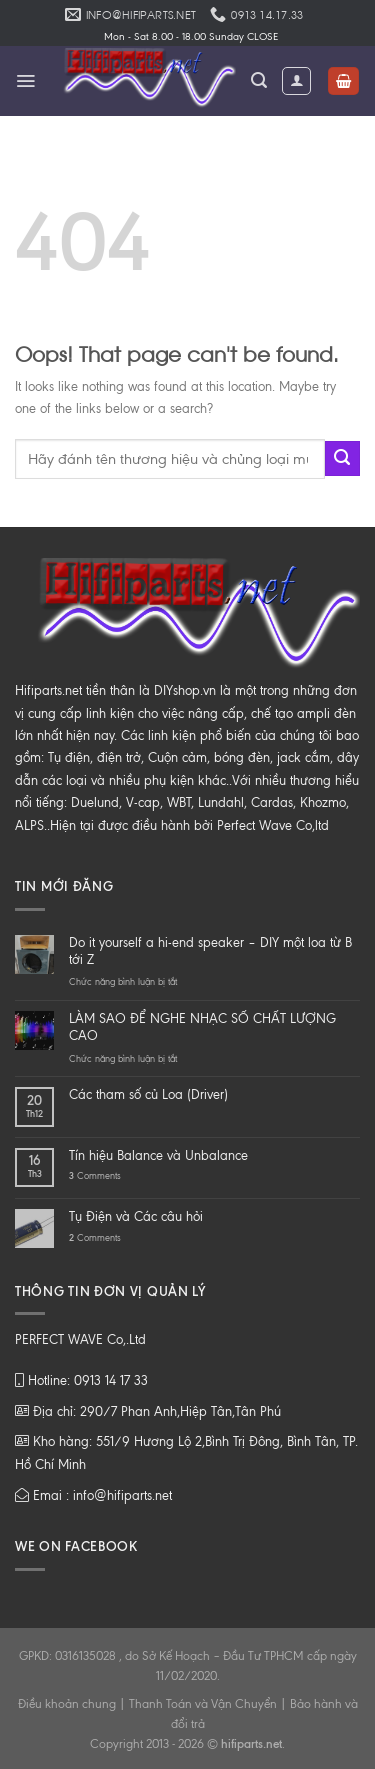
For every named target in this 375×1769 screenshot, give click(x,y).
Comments (95, 1175)
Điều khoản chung (67, 1704)
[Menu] (25, 81)
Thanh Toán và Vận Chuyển (203, 1704)
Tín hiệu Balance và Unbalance (158, 1155)
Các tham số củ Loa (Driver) (148, 1094)
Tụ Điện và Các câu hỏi (136, 1216)
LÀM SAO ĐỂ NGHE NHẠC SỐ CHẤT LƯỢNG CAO (202, 1027)
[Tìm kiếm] (259, 80)
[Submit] (342, 458)
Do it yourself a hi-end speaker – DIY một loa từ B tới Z (210, 951)
